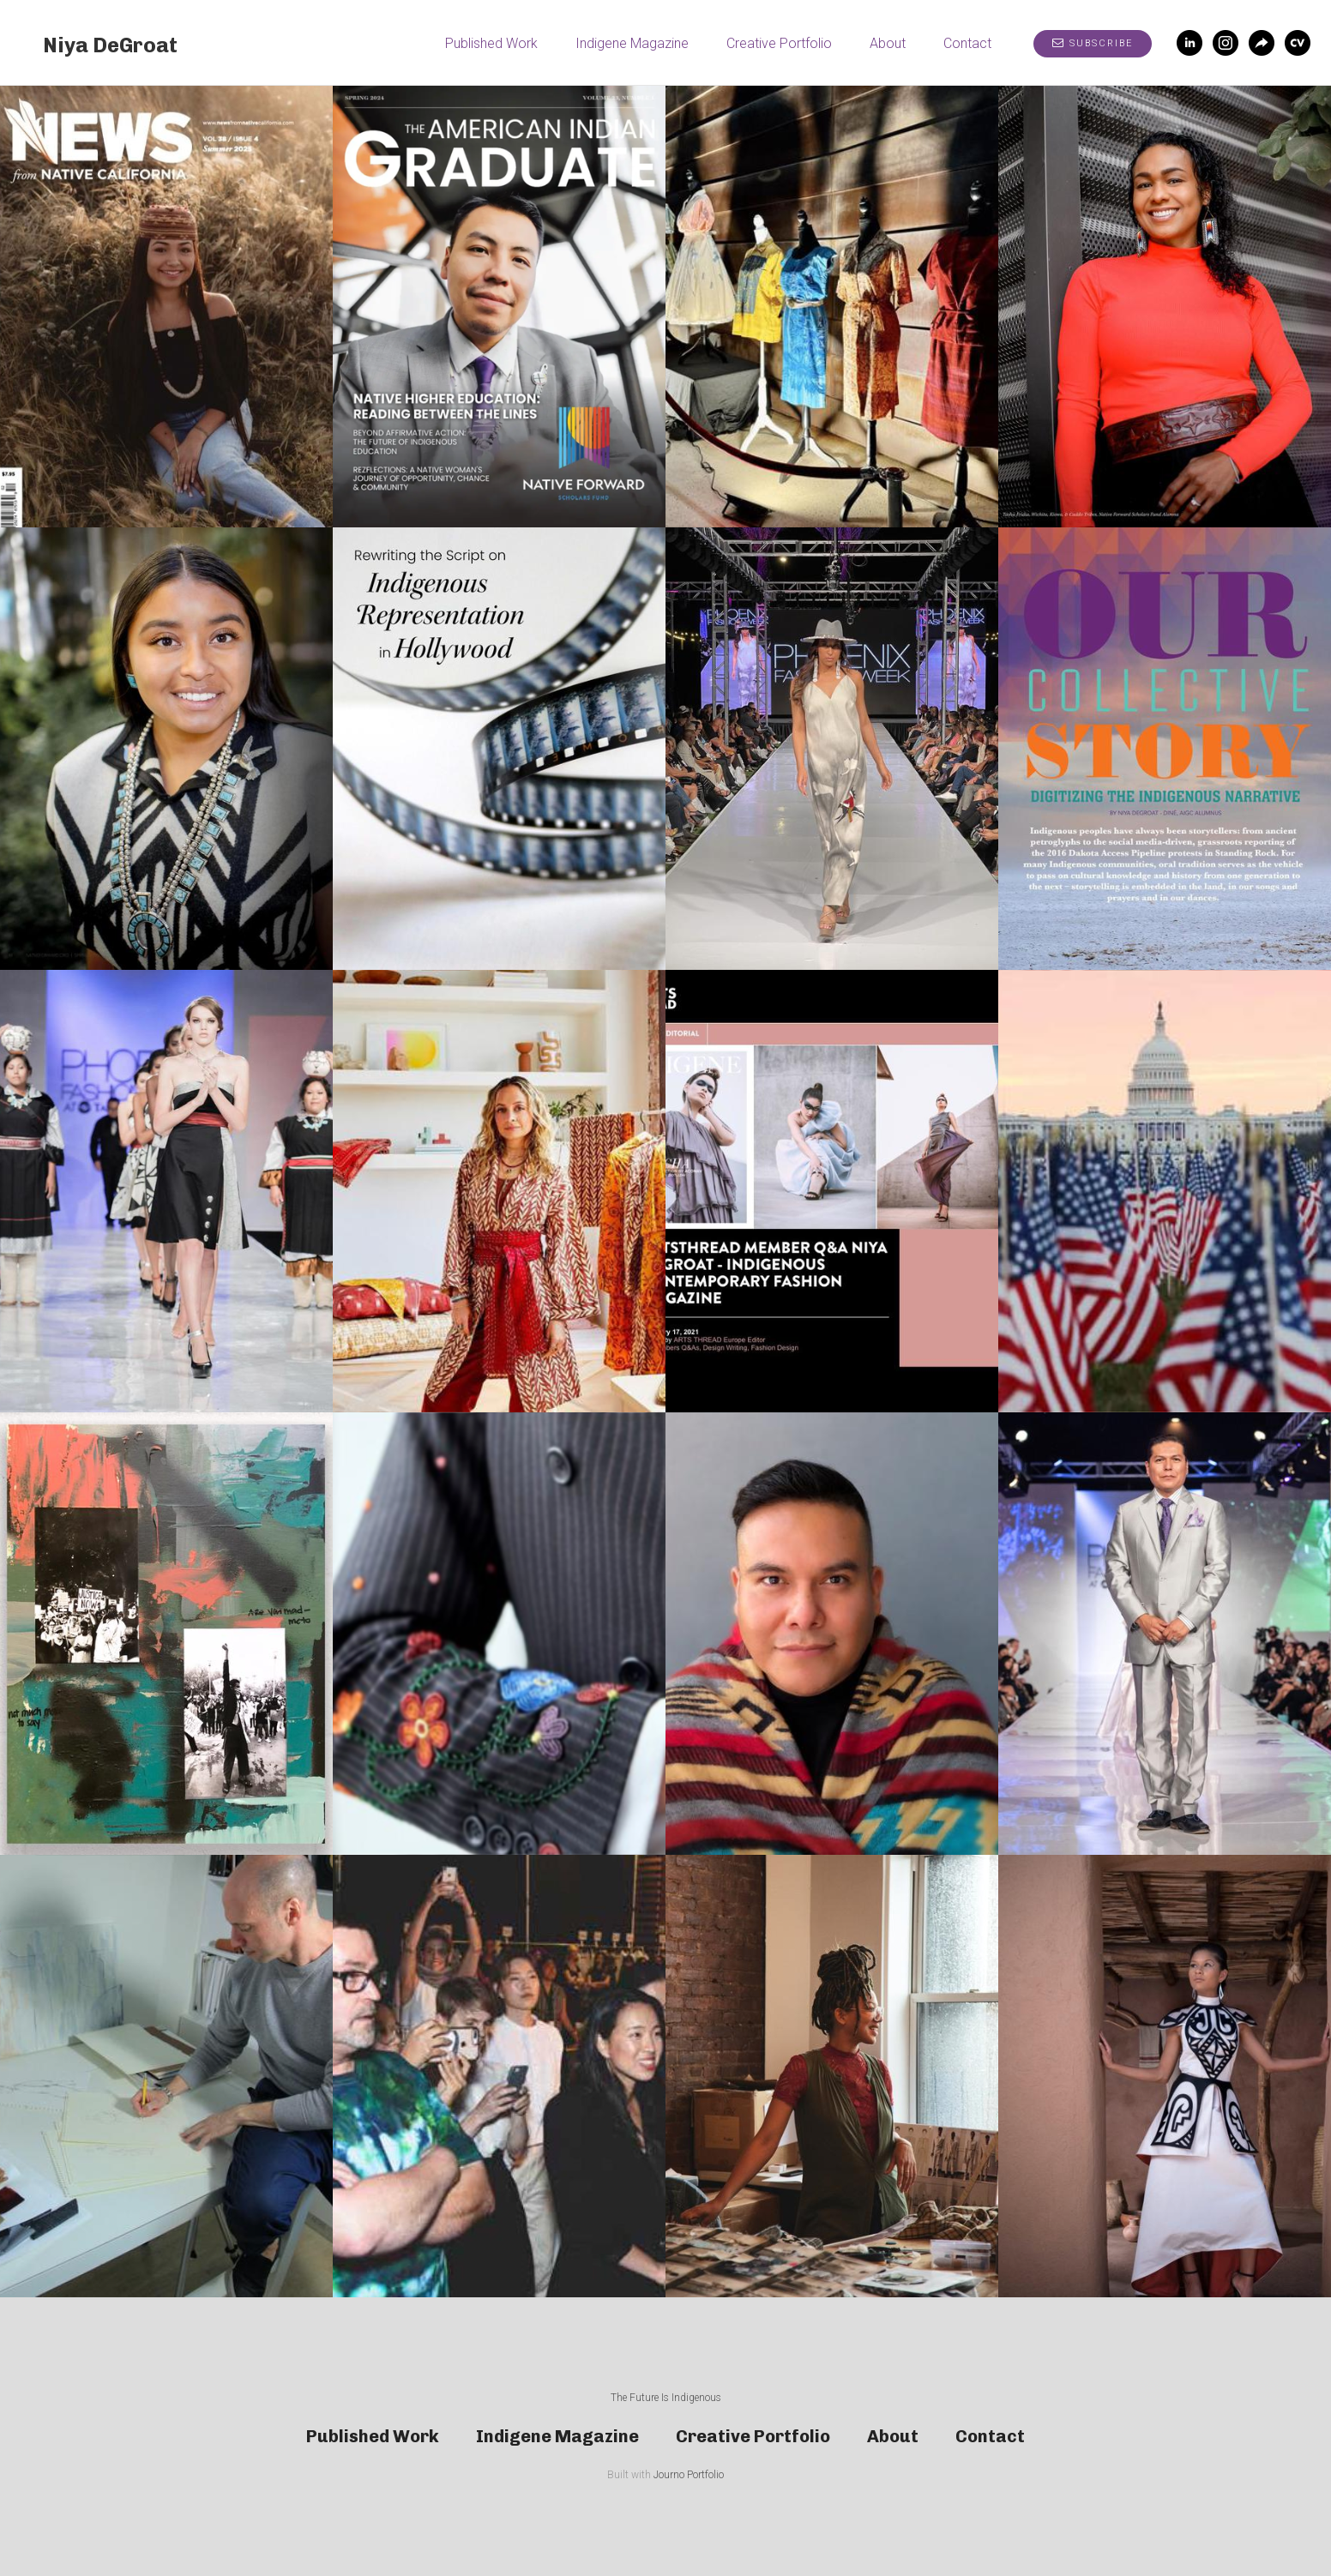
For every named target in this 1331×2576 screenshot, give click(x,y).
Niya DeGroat (110, 45)
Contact (967, 43)
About (888, 43)
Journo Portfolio (688, 2475)
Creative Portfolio (779, 43)
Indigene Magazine (632, 43)
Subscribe (1092, 43)
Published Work (491, 43)
